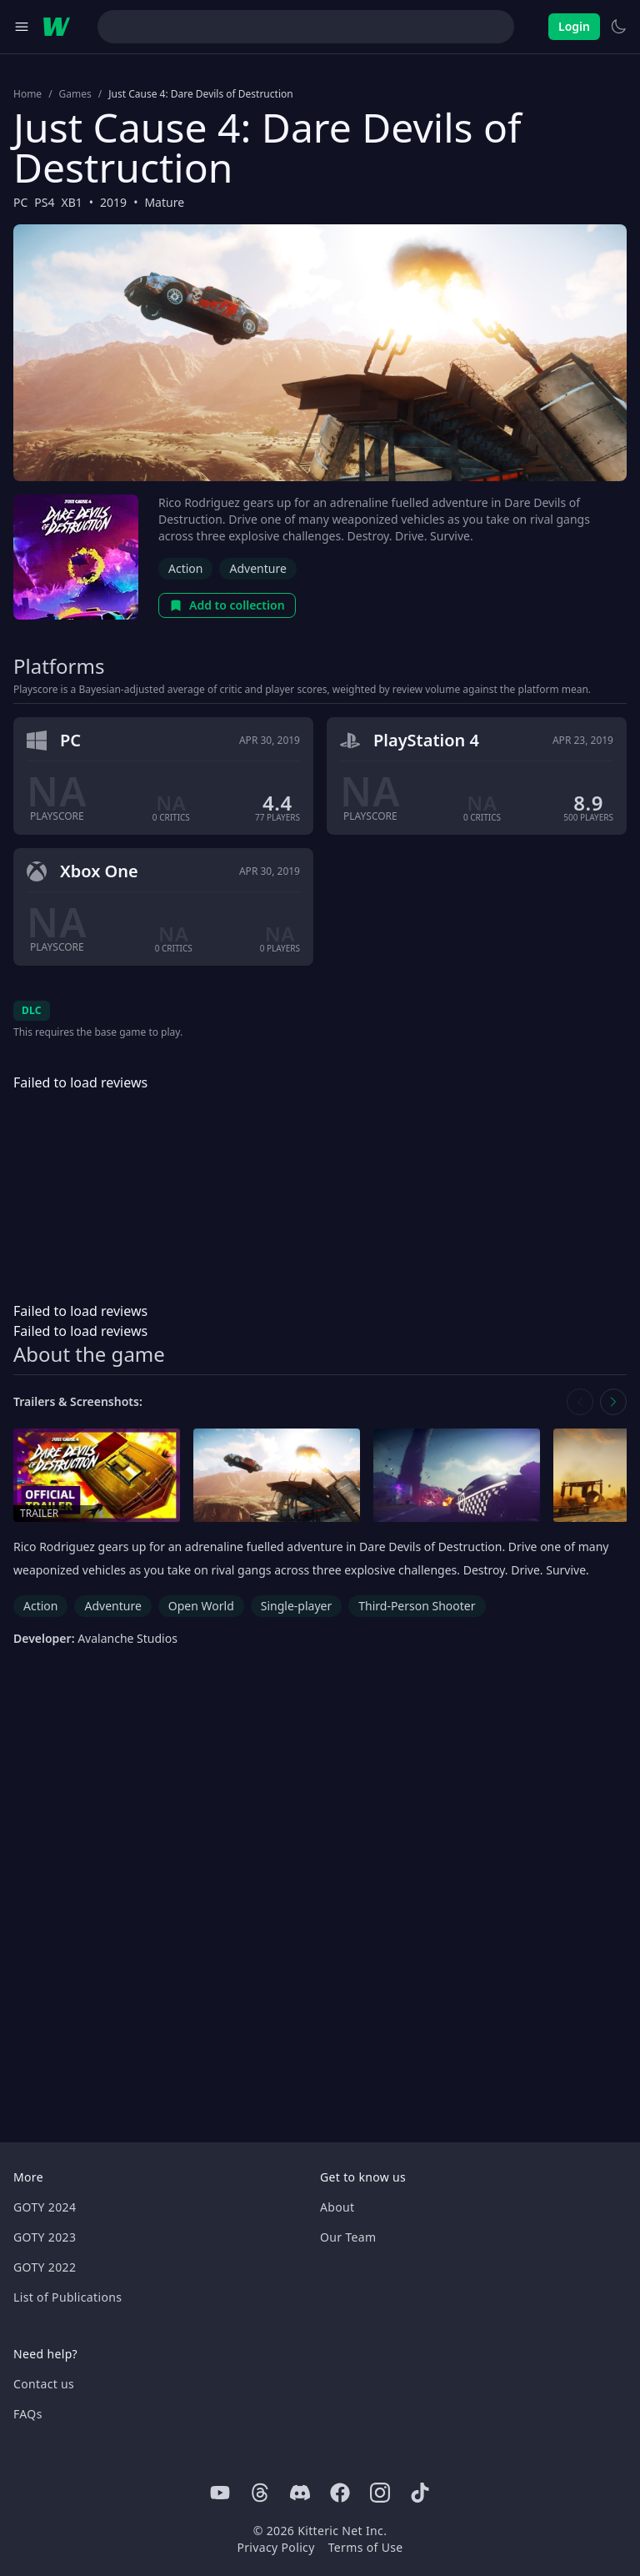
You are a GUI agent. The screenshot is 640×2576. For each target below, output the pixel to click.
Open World (201, 1606)
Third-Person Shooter (416, 1606)
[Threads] (260, 2493)
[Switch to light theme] (618, 26)
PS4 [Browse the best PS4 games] (44, 202)
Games (75, 94)
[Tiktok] (420, 2493)
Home (27, 94)
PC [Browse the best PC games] (20, 202)
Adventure (257, 568)
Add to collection (227, 605)
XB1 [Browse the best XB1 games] (72, 202)
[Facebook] (340, 2493)
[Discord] (300, 2493)
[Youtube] (220, 2493)
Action (185, 568)
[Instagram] (380, 2493)
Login (574, 26)
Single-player (296, 1606)
